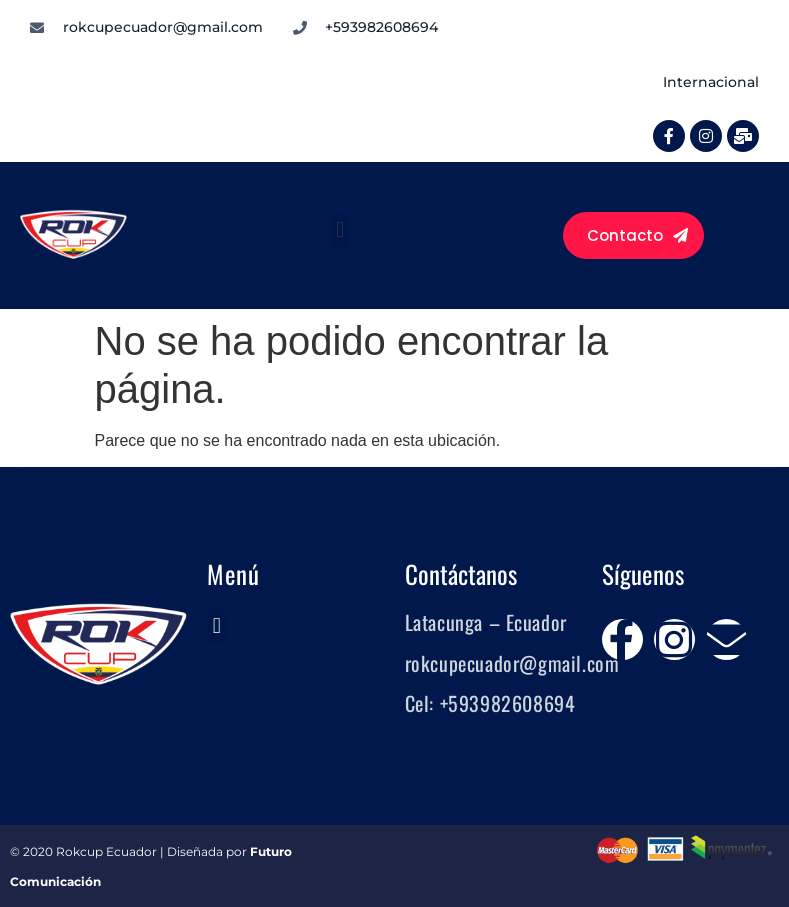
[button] (340, 230)
